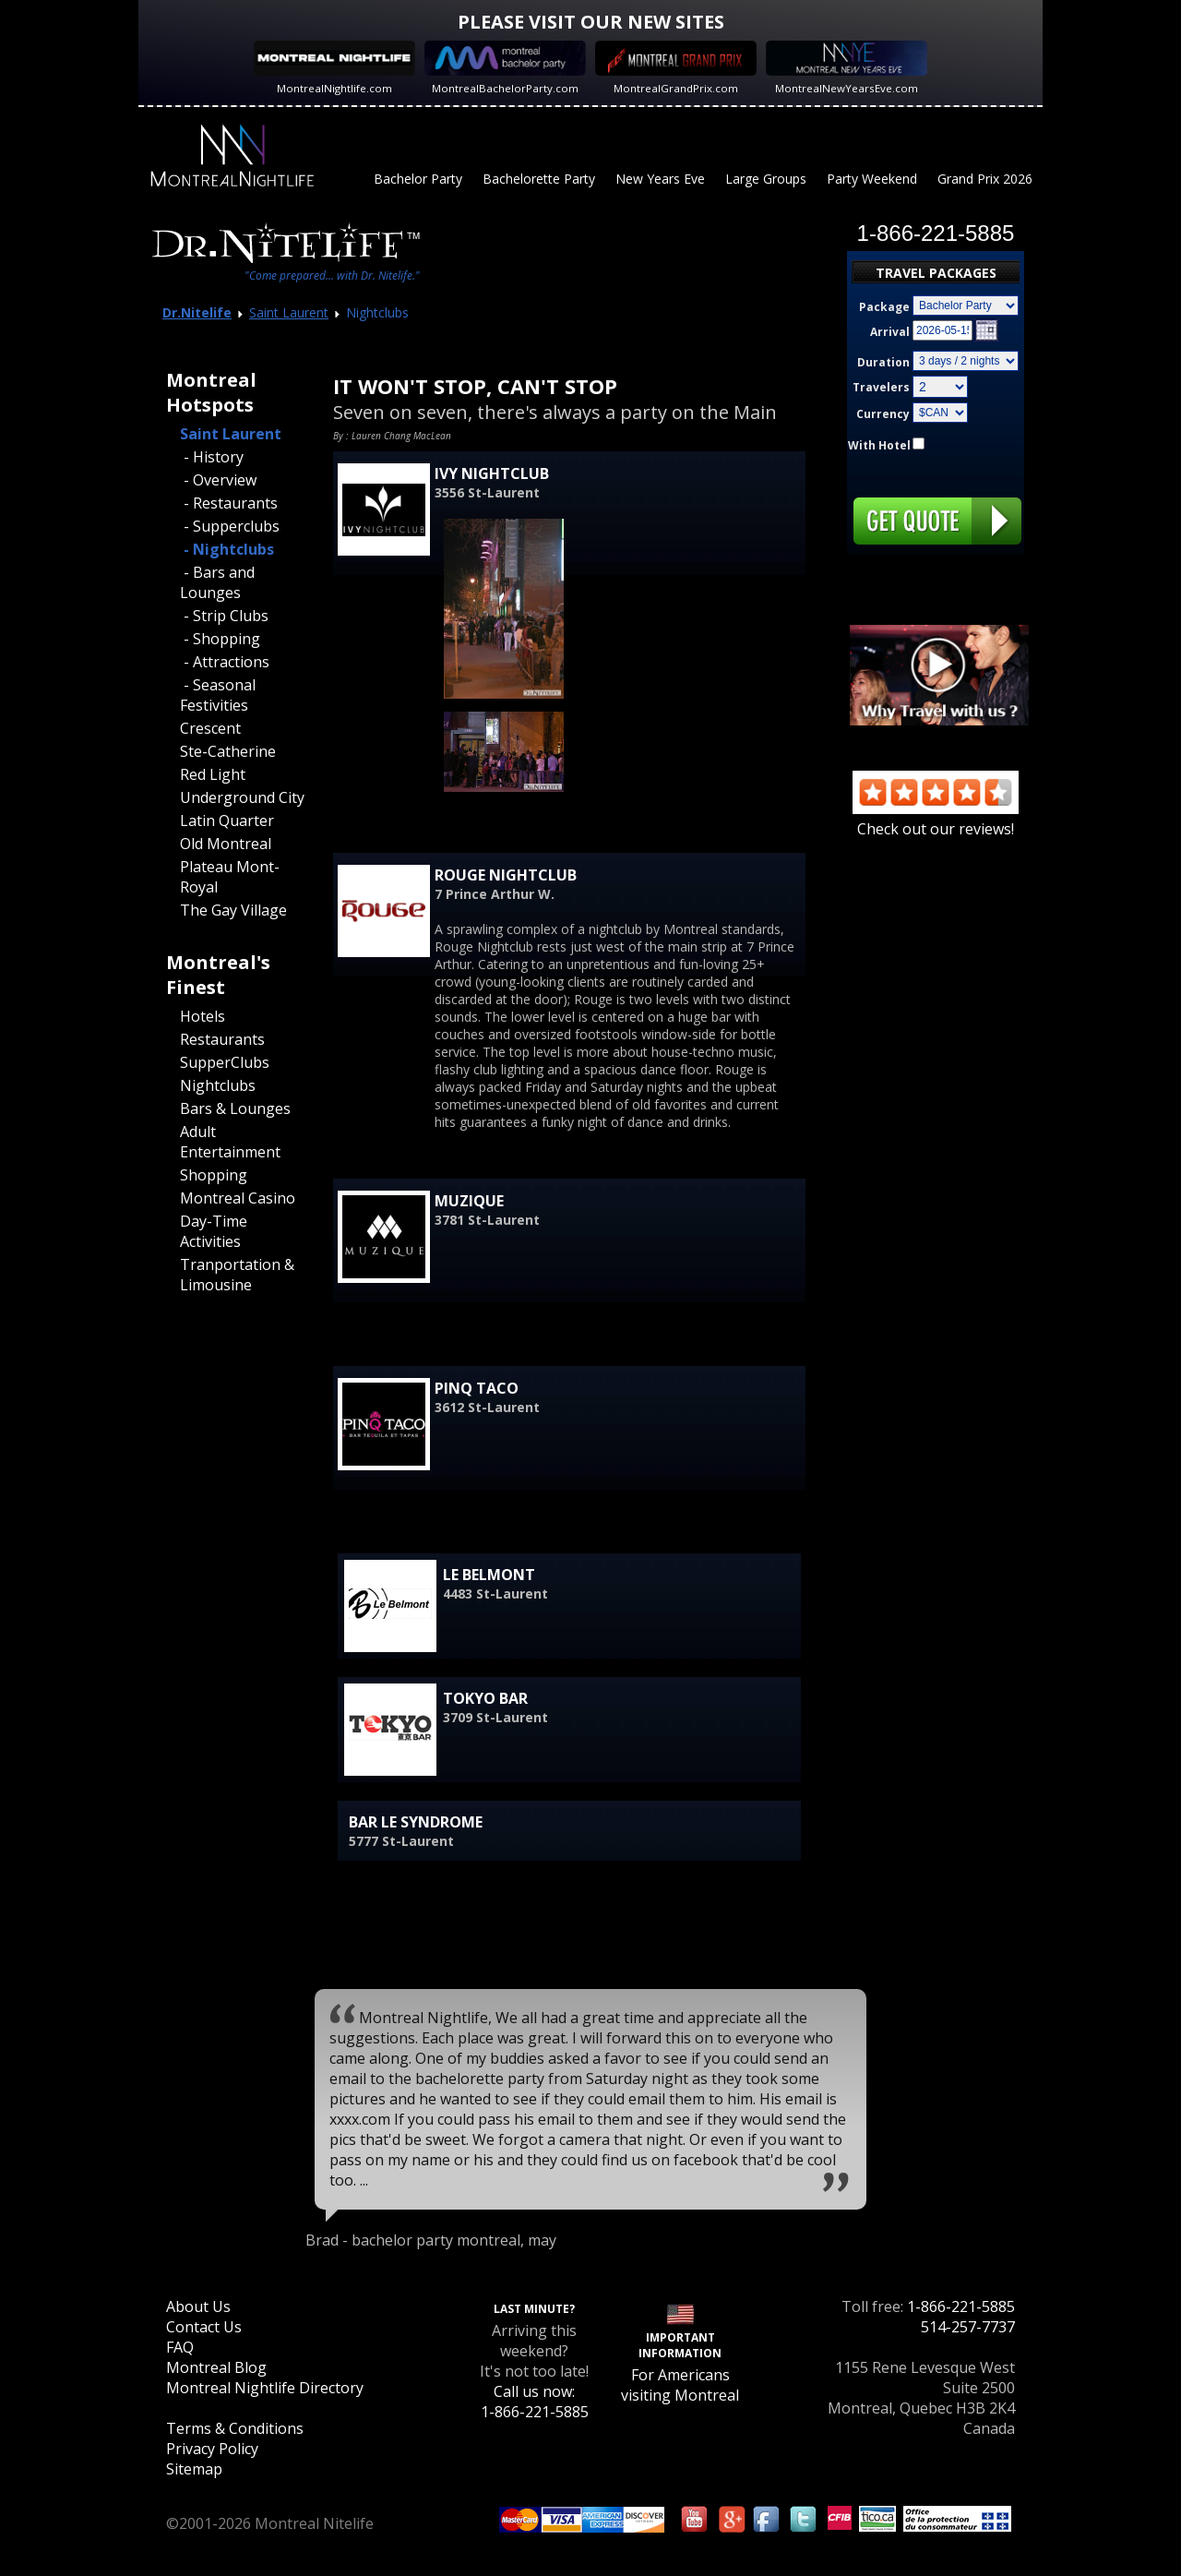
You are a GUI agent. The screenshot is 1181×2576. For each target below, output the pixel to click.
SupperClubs (224, 1062)
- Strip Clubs (224, 615)
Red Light (212, 774)
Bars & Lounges (235, 1108)
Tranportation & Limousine (237, 1274)
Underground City (242, 797)
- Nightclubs (227, 549)
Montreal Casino (237, 1198)
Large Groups (765, 178)
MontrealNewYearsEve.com (846, 88)
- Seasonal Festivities (218, 695)
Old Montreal (225, 843)
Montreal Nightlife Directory (265, 2388)
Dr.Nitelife (197, 312)
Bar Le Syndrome (416, 1822)
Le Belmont (489, 1574)
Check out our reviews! (936, 818)
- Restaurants (229, 503)
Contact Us (204, 2327)
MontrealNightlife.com (334, 88)
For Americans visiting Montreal (680, 2385)
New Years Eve (660, 178)
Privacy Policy (212, 2448)
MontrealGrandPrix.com (676, 88)
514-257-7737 (968, 2327)
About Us (198, 2306)
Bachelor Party (418, 178)
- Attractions (224, 662)
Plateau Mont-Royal (230, 877)
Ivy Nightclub (492, 473)
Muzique (469, 1201)
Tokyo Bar (485, 1698)
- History (212, 457)
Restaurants (222, 1039)
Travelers (881, 387)
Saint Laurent (288, 312)
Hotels (202, 1016)
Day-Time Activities (213, 1231)
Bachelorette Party (539, 178)
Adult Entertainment (230, 1141)
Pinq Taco (477, 1388)
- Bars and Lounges (217, 582)
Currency (883, 414)
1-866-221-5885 (961, 2306)
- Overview (218, 480)
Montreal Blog (216, 2367)
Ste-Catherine (228, 751)
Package (884, 307)
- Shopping (220, 639)
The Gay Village (233, 910)
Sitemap (194, 2469)
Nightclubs (218, 1085)
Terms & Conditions (235, 2428)
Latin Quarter (227, 820)
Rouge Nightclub (506, 875)
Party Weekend (872, 178)
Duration (883, 362)
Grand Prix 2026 (984, 178)
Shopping (213, 1175)
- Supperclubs (230, 526)
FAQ (180, 2347)
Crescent (210, 728)
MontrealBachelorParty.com (505, 88)
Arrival (890, 332)
